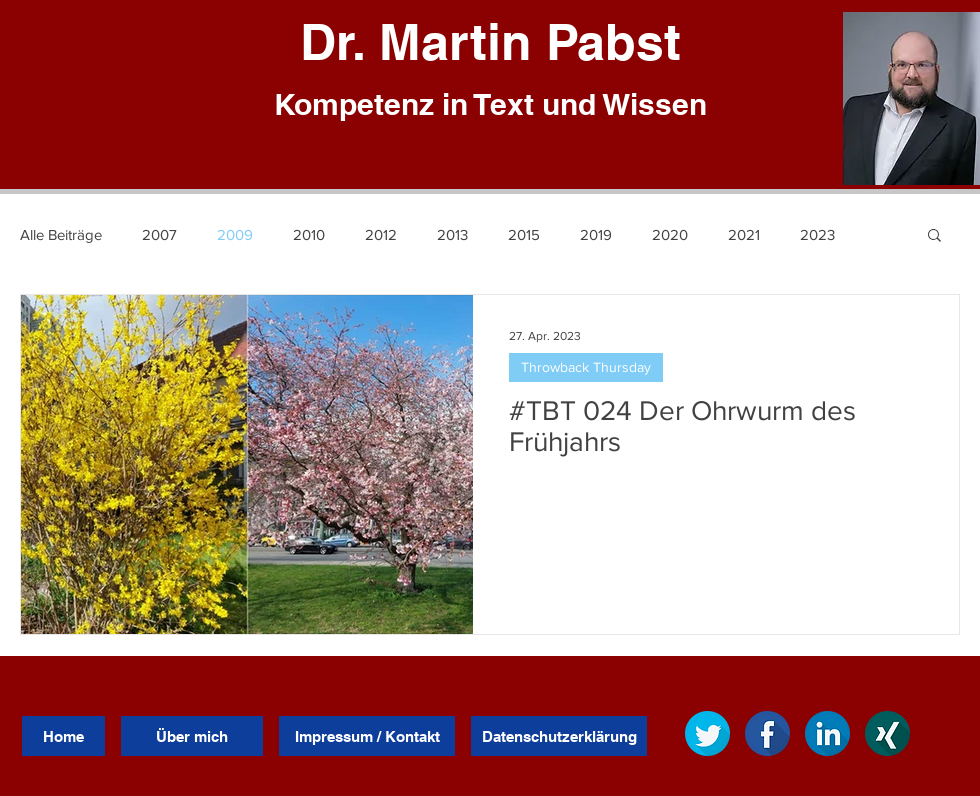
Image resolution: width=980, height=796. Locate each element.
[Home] (63, 736)
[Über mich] (192, 736)
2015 (524, 234)
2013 (452, 234)
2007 (159, 234)
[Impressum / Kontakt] (367, 736)
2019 (596, 234)
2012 (381, 234)
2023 (817, 234)
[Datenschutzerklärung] (559, 736)
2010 (309, 234)
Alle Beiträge (61, 234)
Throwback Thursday (586, 367)
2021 (744, 234)
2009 (235, 234)
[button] (934, 236)
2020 (670, 234)
